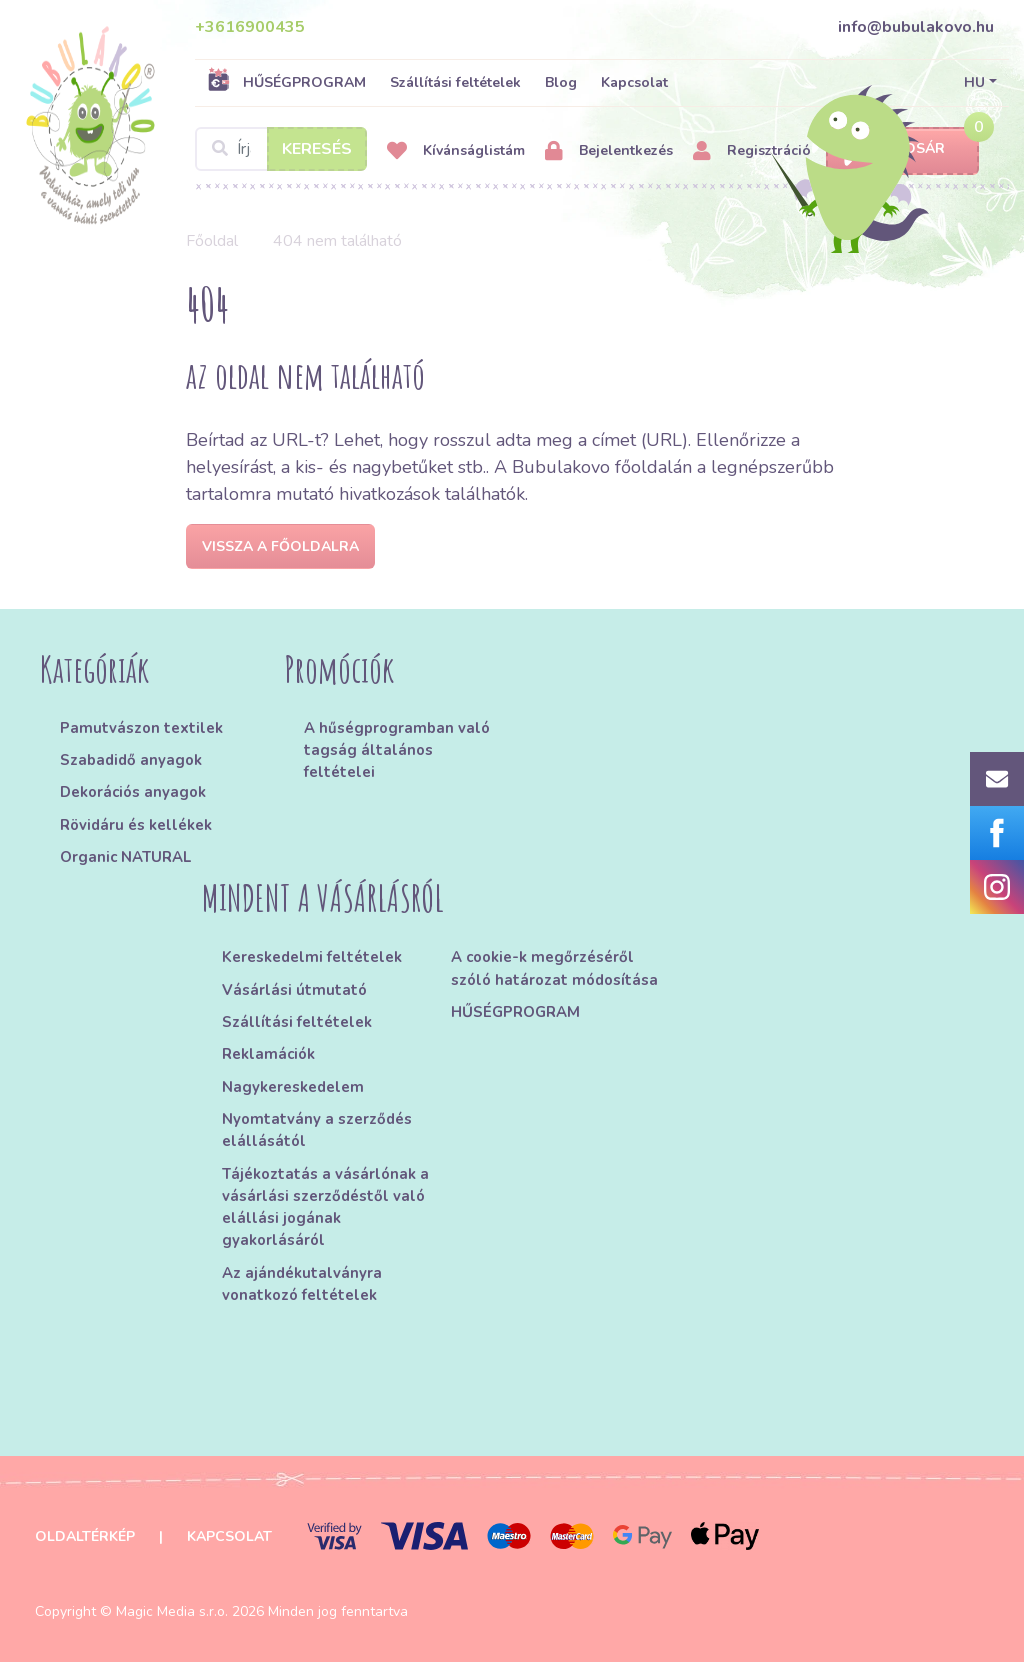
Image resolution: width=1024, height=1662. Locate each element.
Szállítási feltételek (455, 82)
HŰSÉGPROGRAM (286, 82)
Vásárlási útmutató (294, 990)
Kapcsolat (634, 82)
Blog (561, 82)
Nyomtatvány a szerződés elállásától (317, 1130)
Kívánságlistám (456, 151)
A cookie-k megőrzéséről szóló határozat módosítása (554, 968)
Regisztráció (752, 151)
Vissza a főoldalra (280, 546)
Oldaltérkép (85, 1536)
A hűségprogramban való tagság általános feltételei (397, 750)
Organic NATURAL (125, 857)
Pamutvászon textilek (141, 728)
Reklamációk (268, 1054)
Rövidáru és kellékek (136, 825)
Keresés (317, 149)
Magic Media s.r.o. (172, 1611)
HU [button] (974, 82)
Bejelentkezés (609, 151)
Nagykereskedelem (293, 1087)
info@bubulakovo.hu (916, 27)
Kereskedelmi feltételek (312, 957)
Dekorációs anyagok (133, 792)
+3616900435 (250, 27)
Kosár (902, 149)
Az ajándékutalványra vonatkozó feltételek (302, 1284)
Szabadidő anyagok (131, 760)
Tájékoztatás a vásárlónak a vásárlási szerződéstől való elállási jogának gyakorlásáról (325, 1207)
